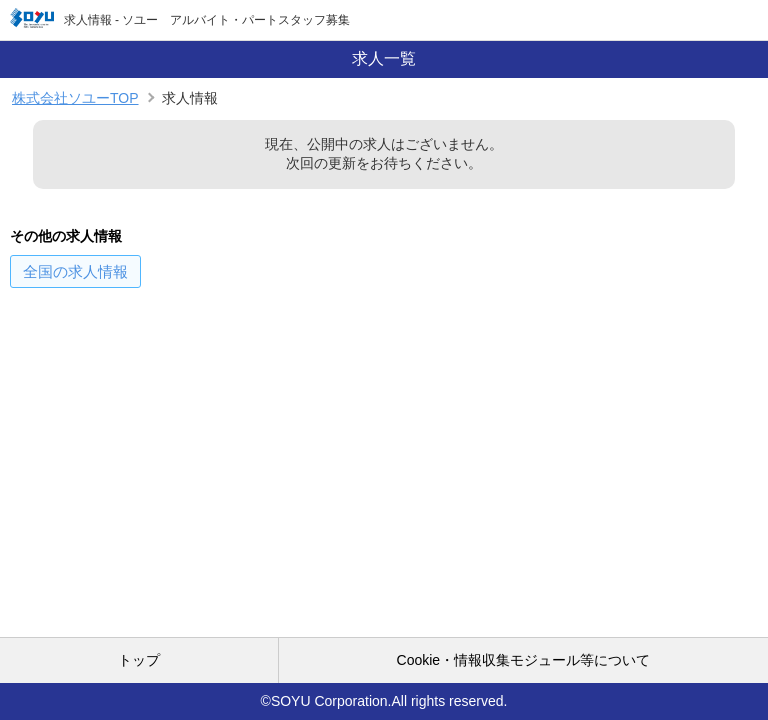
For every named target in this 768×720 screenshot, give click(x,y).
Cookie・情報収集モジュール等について (524, 660)
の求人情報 (75, 271)
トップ (139, 660)
